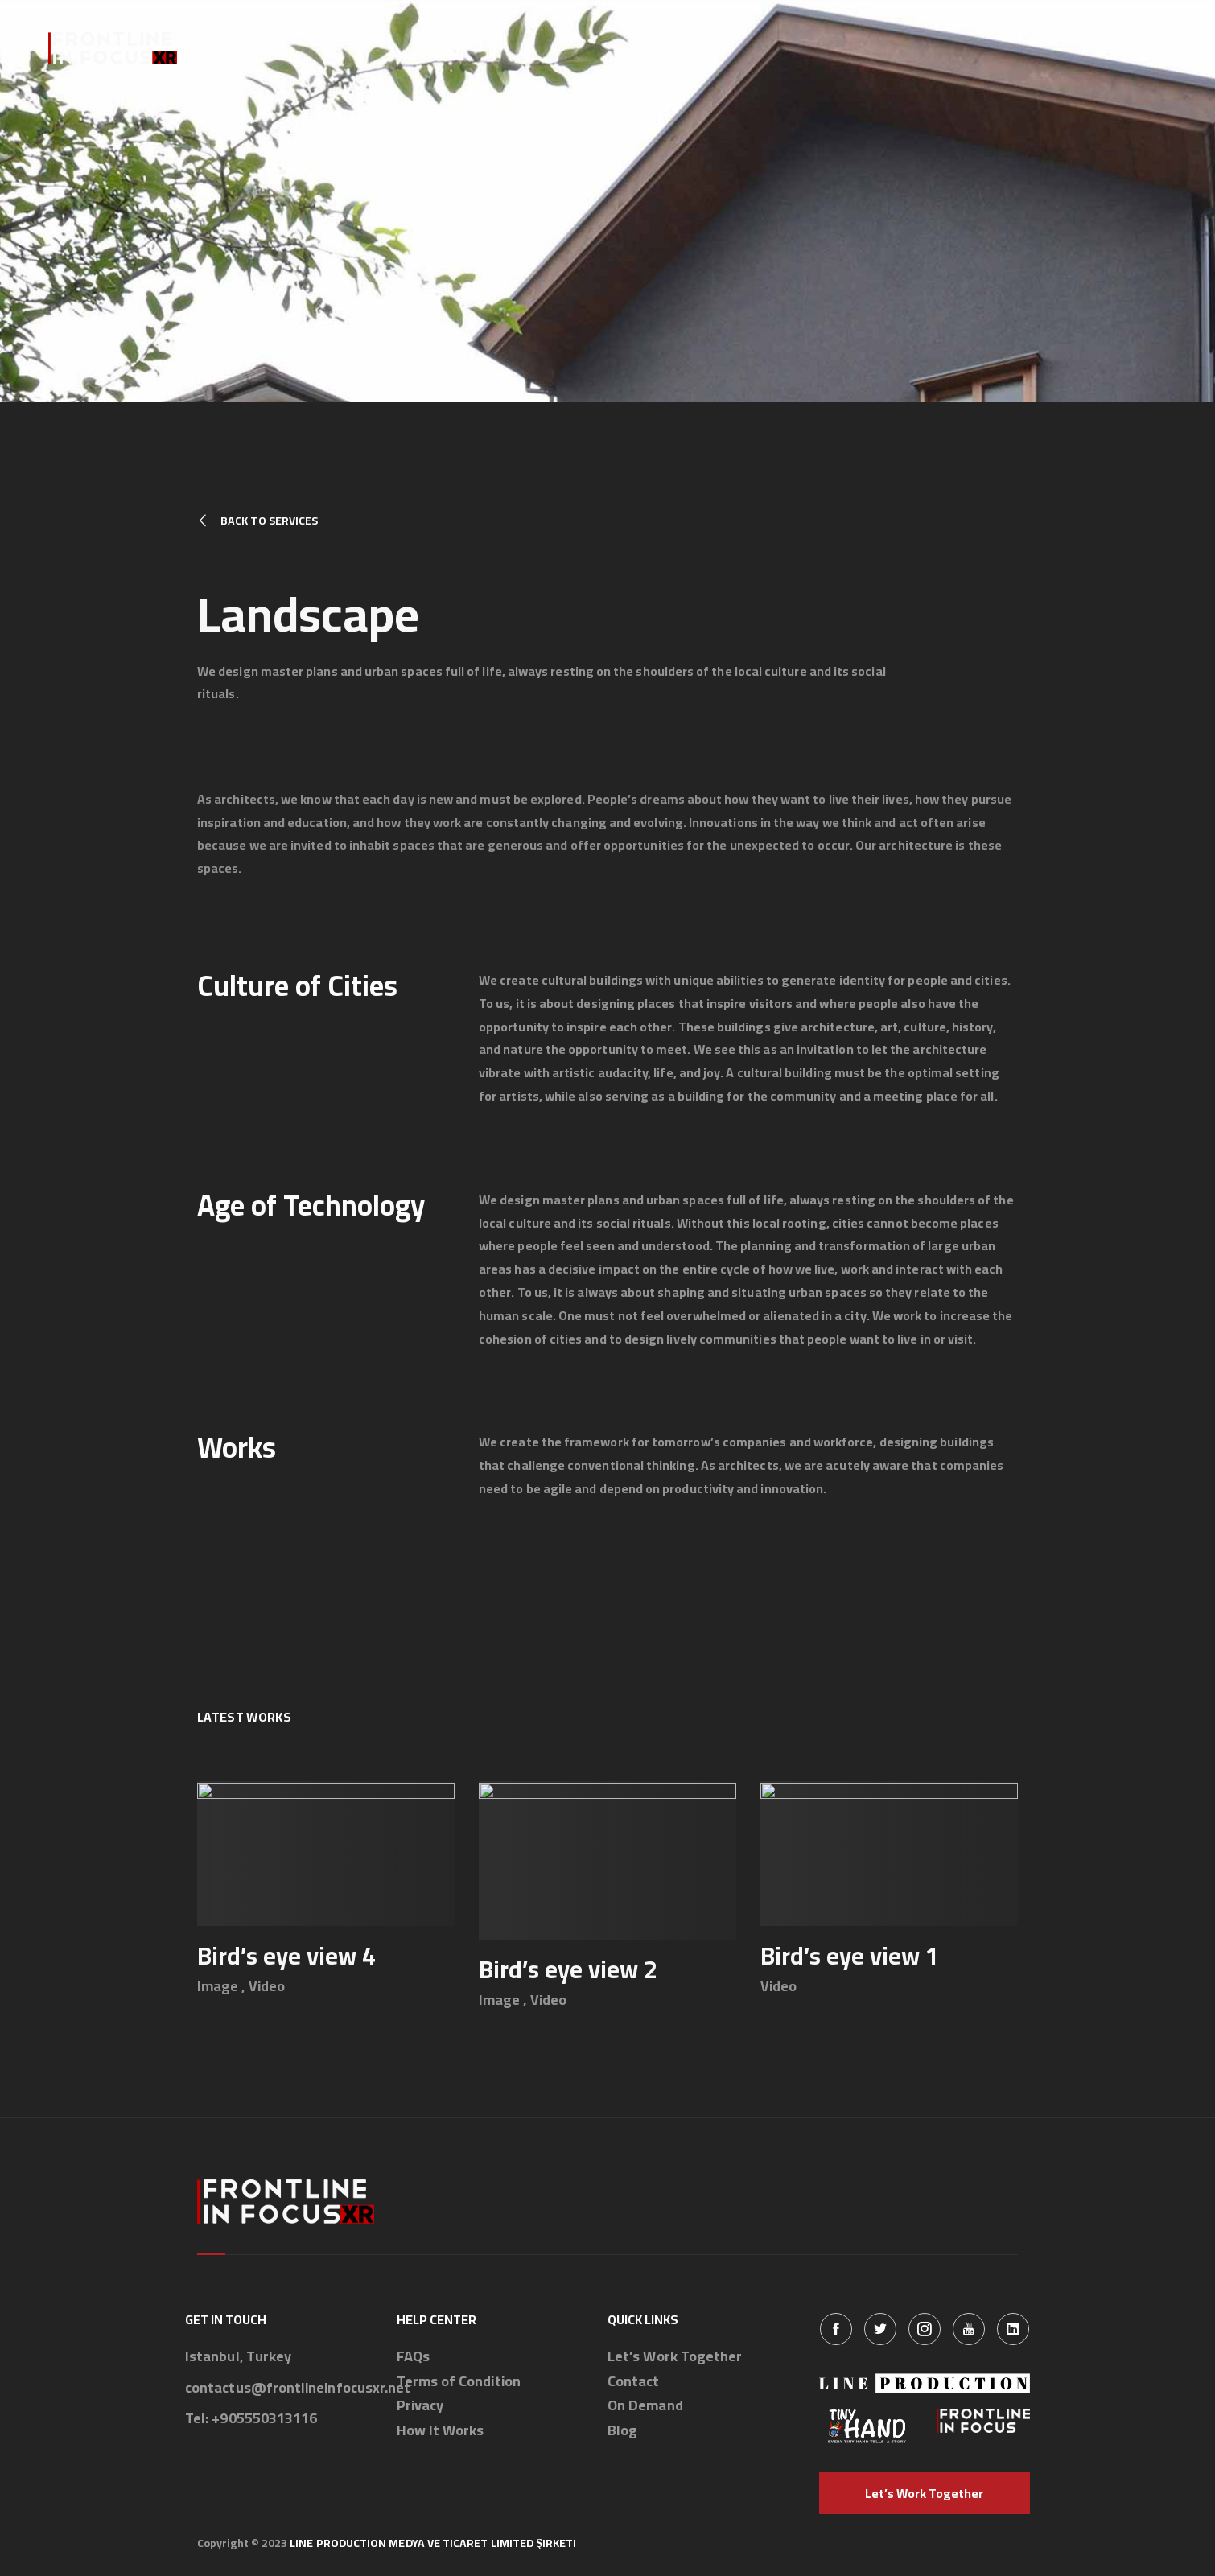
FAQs (413, 2356)
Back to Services (257, 520)
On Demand (645, 2406)
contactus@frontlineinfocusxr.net (297, 2388)
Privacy (420, 2406)
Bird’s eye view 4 (286, 1955)
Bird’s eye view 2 (568, 1969)
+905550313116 (264, 2418)
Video (267, 1986)
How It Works (440, 2430)
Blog (622, 2430)
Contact (634, 2381)
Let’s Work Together (675, 2356)
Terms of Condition (459, 2381)
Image (217, 1986)
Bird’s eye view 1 (849, 1955)
